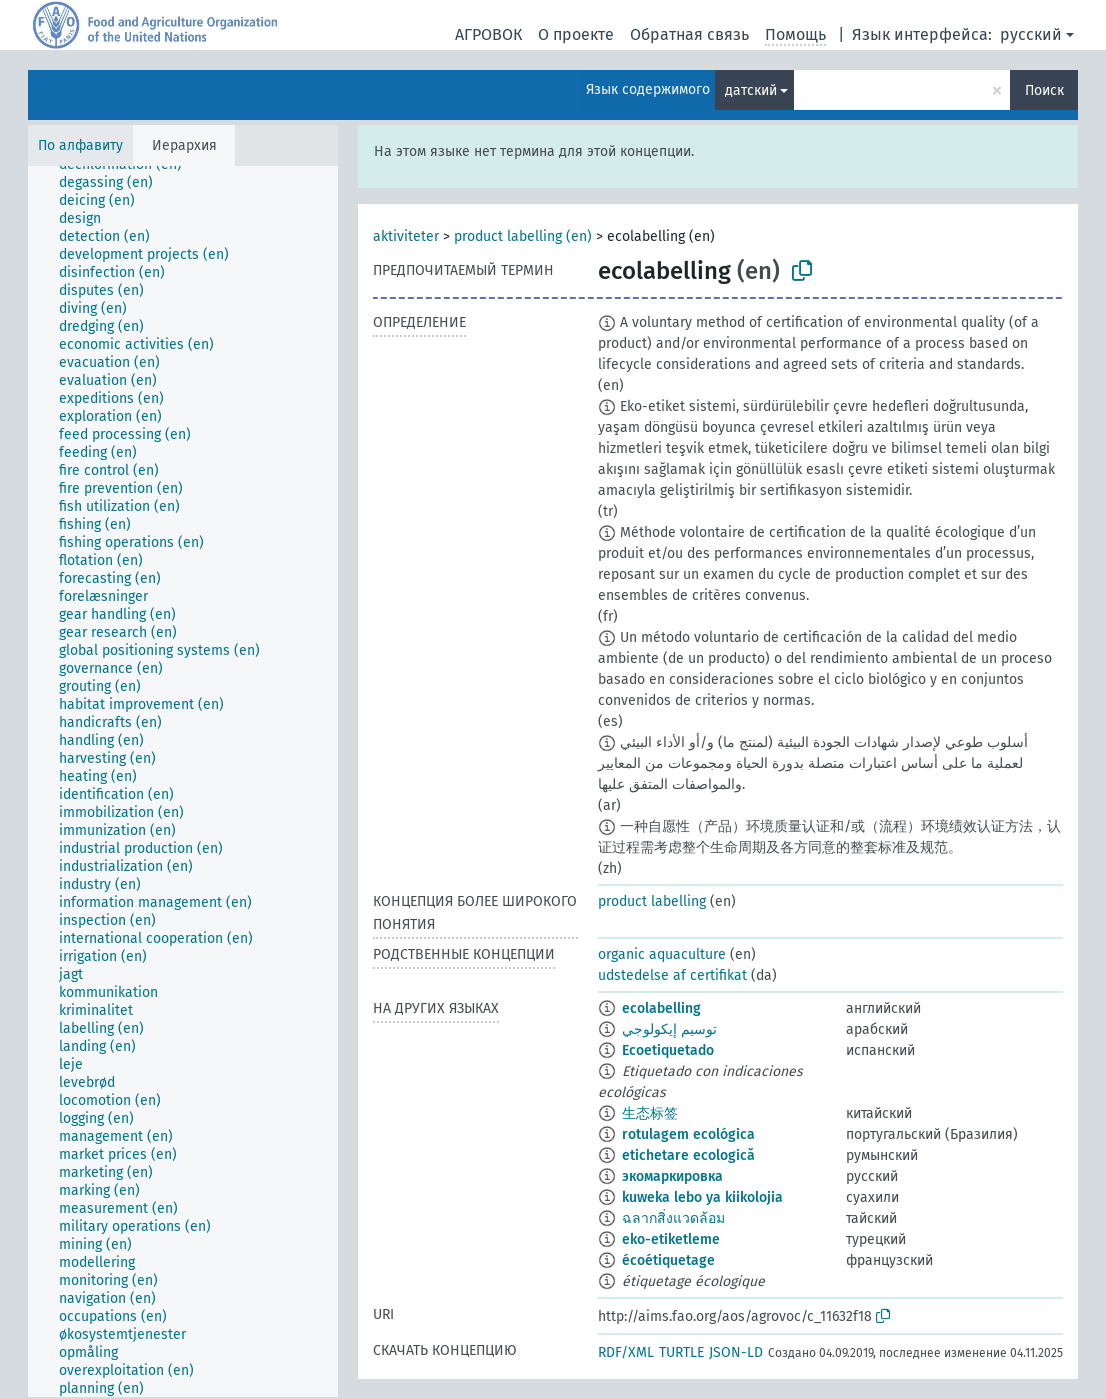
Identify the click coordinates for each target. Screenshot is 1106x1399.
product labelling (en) (523, 236)
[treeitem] (114, 183)
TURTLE (681, 1352)
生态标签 (650, 1113)
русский (1031, 34)
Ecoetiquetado (668, 1050)
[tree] (183, 781)
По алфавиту (80, 145)
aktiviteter (406, 236)
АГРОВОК (488, 34)
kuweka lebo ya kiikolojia (702, 1197)
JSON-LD (736, 1352)
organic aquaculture (662, 954)
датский (751, 90)
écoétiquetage (668, 1260)
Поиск (1044, 90)
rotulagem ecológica (688, 1134)
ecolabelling (661, 1008)
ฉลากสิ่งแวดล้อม (673, 1218)
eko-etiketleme (671, 1239)
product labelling (652, 901)
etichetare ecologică (688, 1155)
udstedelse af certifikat (672, 975)
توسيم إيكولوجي (669, 1029)
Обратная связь (689, 34)
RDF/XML (626, 1352)
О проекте (576, 34)
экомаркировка (672, 1176)
